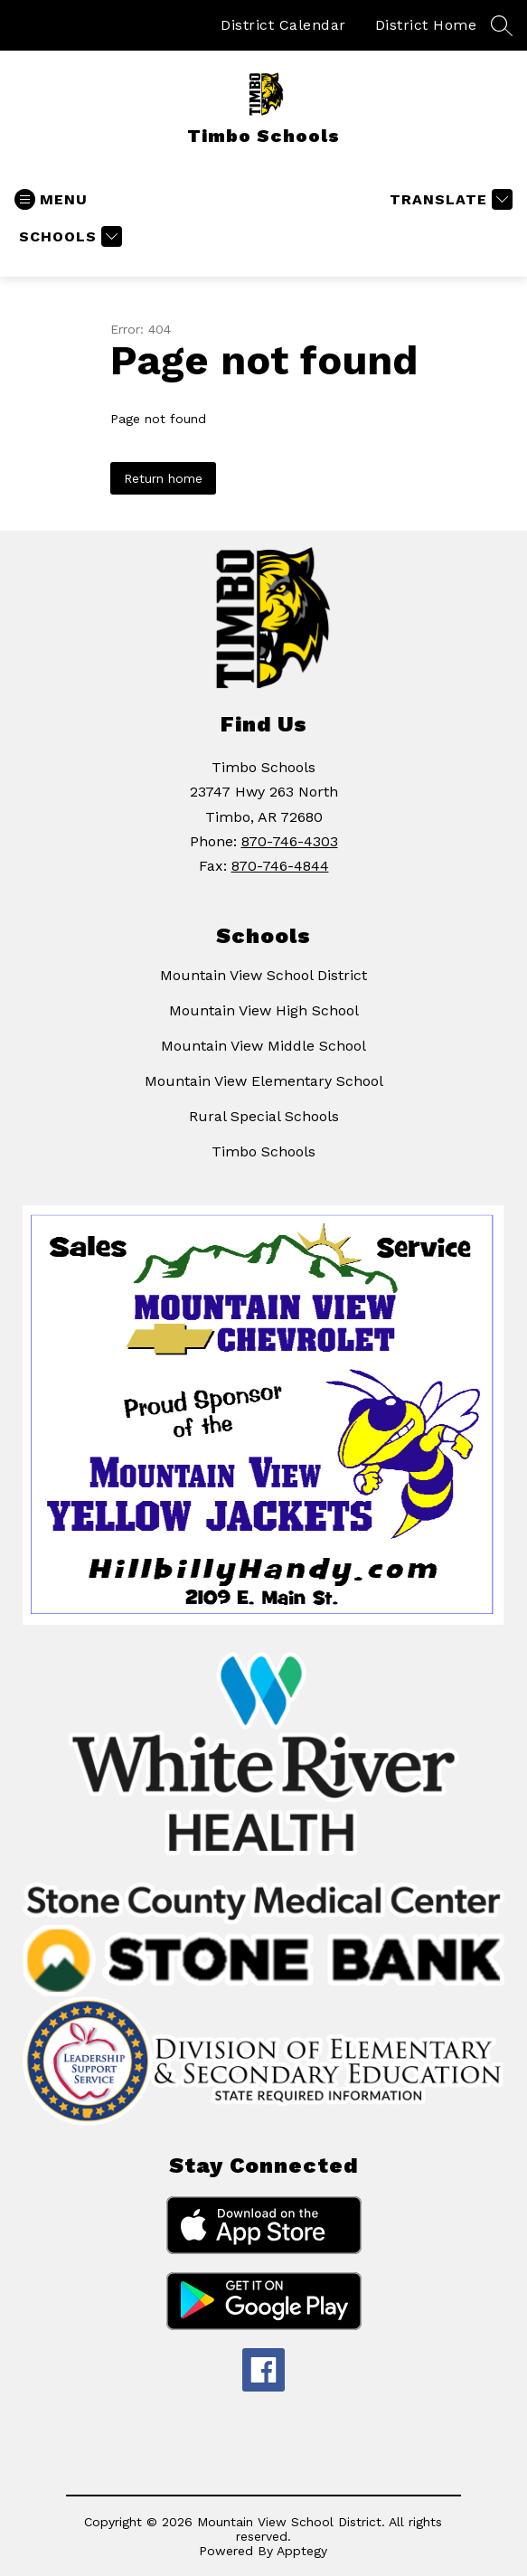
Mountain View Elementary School (264, 1081)
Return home (163, 478)
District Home (426, 24)
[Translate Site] (449, 199)
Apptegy (302, 2550)
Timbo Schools (263, 1151)
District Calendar (283, 24)
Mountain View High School (264, 1010)
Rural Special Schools (264, 1116)
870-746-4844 (280, 865)
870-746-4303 (289, 841)
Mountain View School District (263, 975)
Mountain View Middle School (263, 1045)
